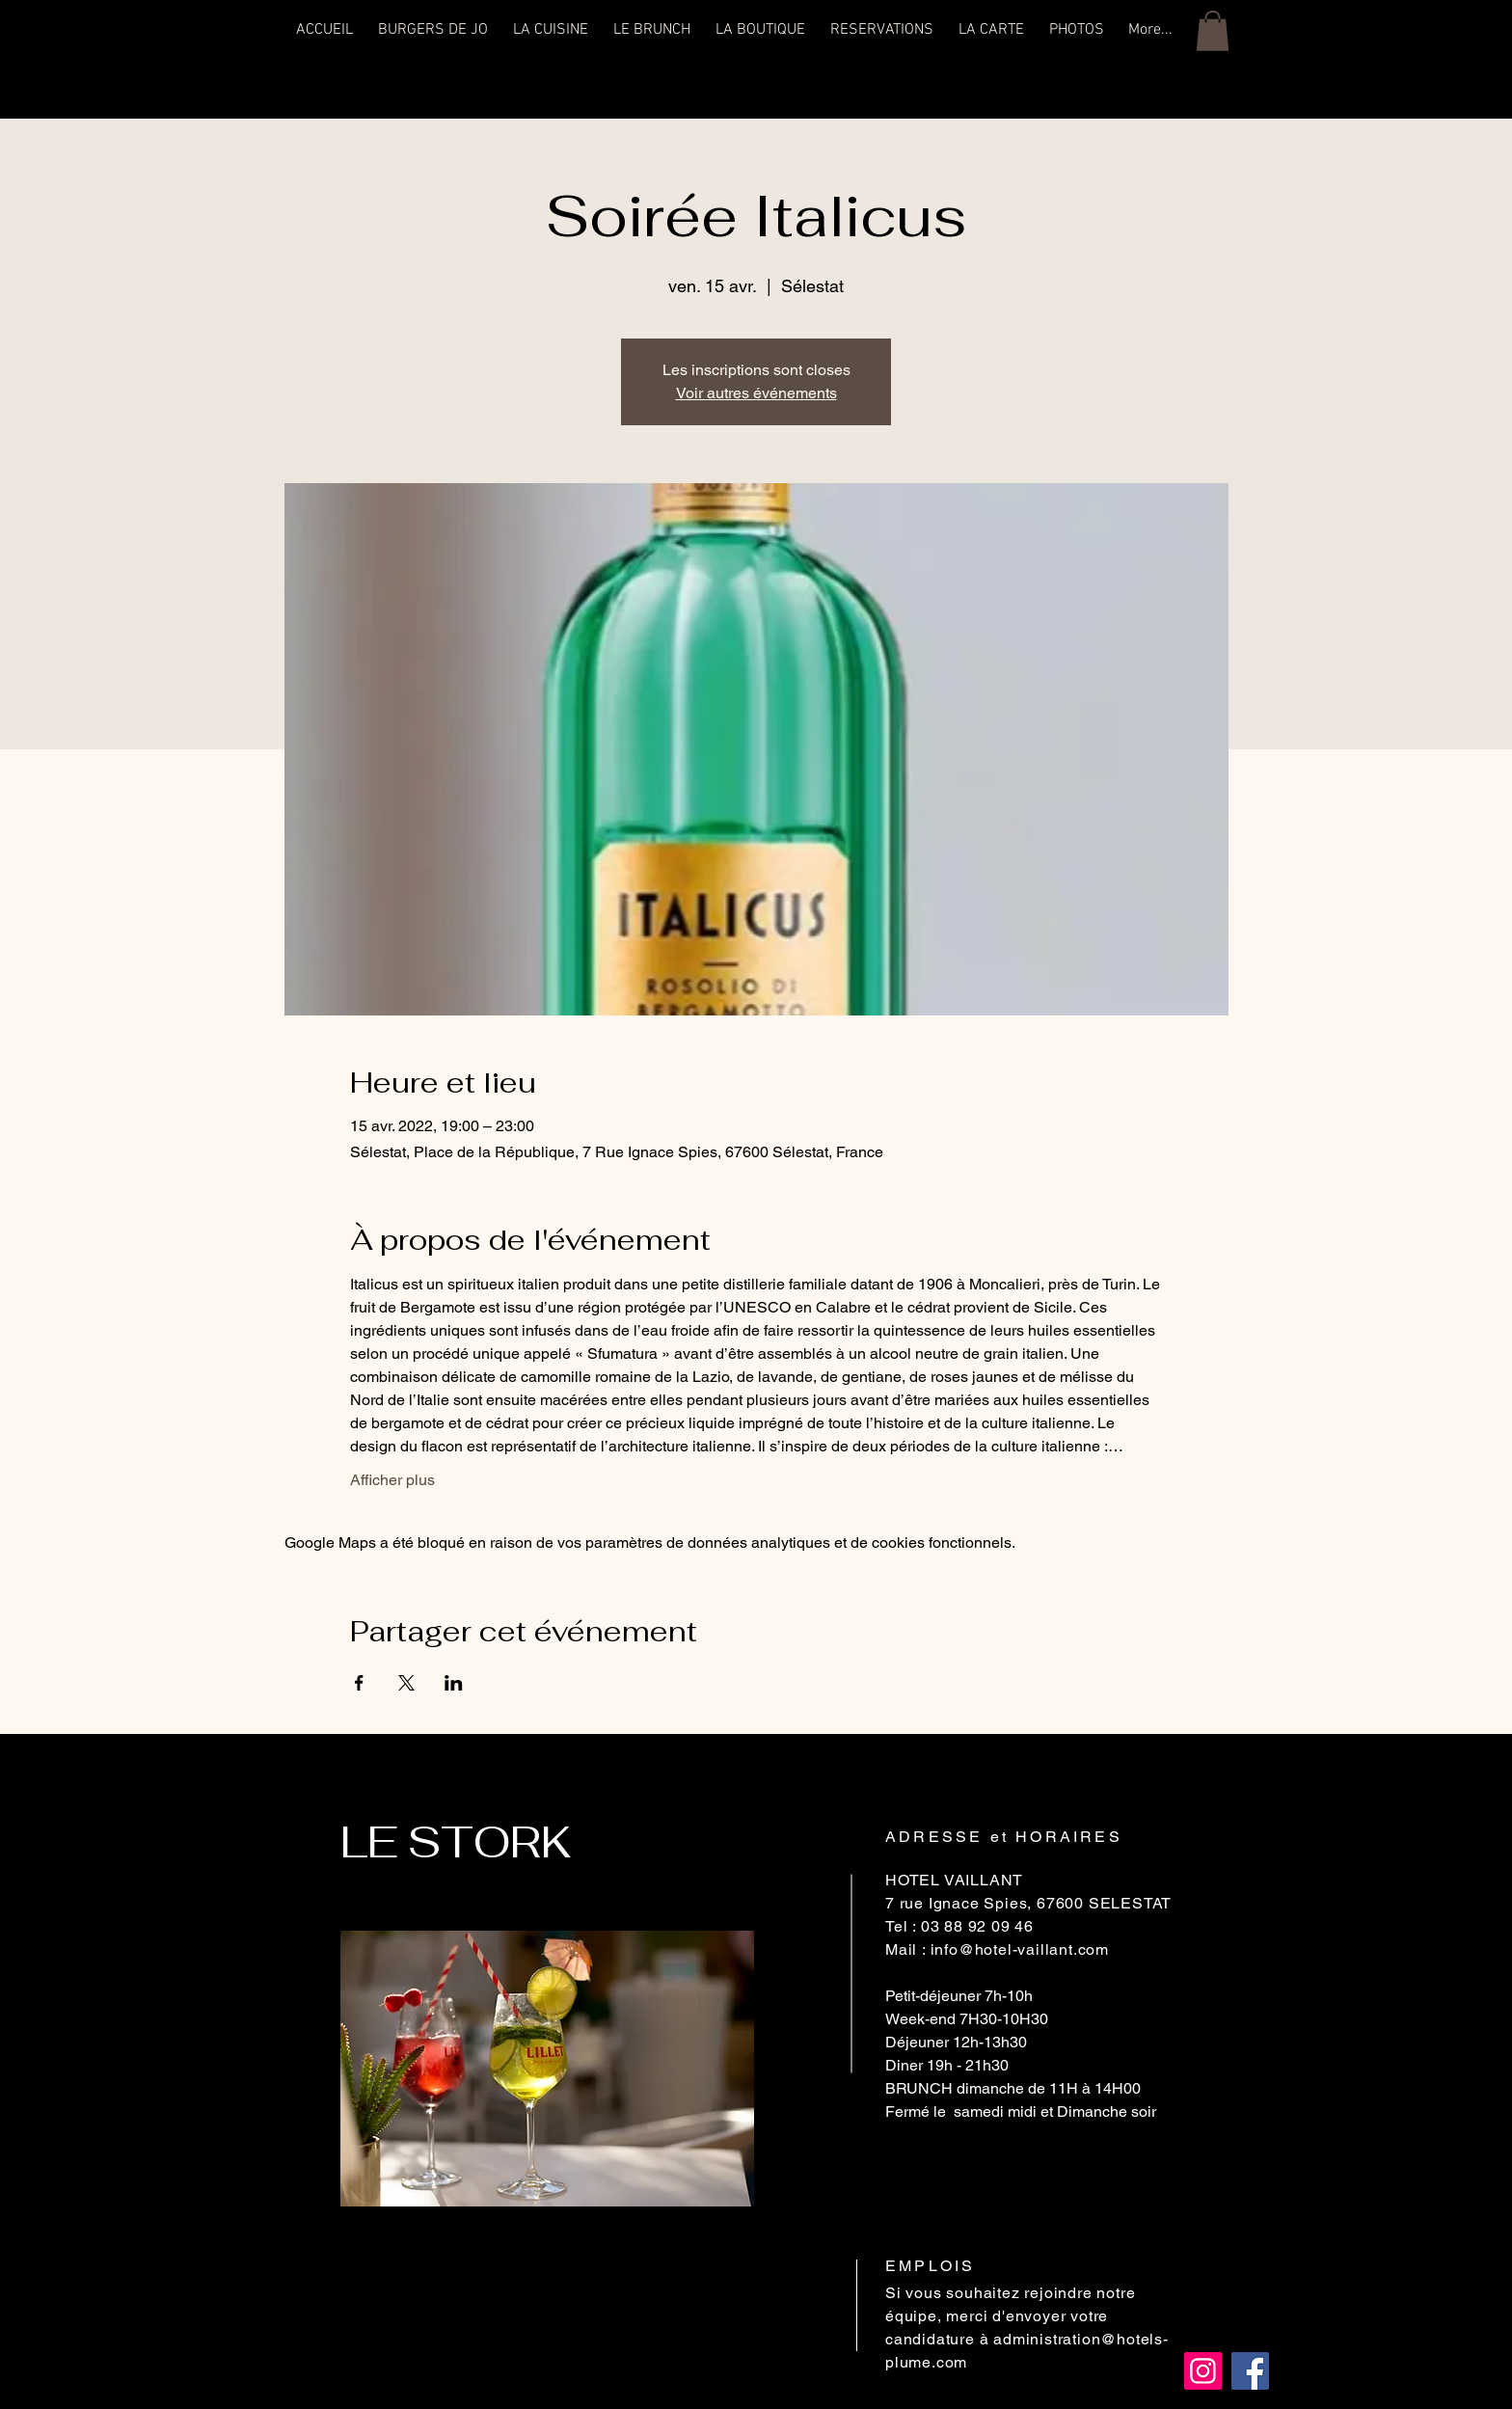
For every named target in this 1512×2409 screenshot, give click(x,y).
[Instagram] (1203, 2371)
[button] (1212, 31)
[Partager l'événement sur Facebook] (359, 1683)
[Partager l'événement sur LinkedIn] (454, 1683)
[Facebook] (1250, 2371)
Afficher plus (392, 1480)
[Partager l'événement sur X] (406, 1683)
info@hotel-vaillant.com (1020, 1949)
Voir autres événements (756, 393)
